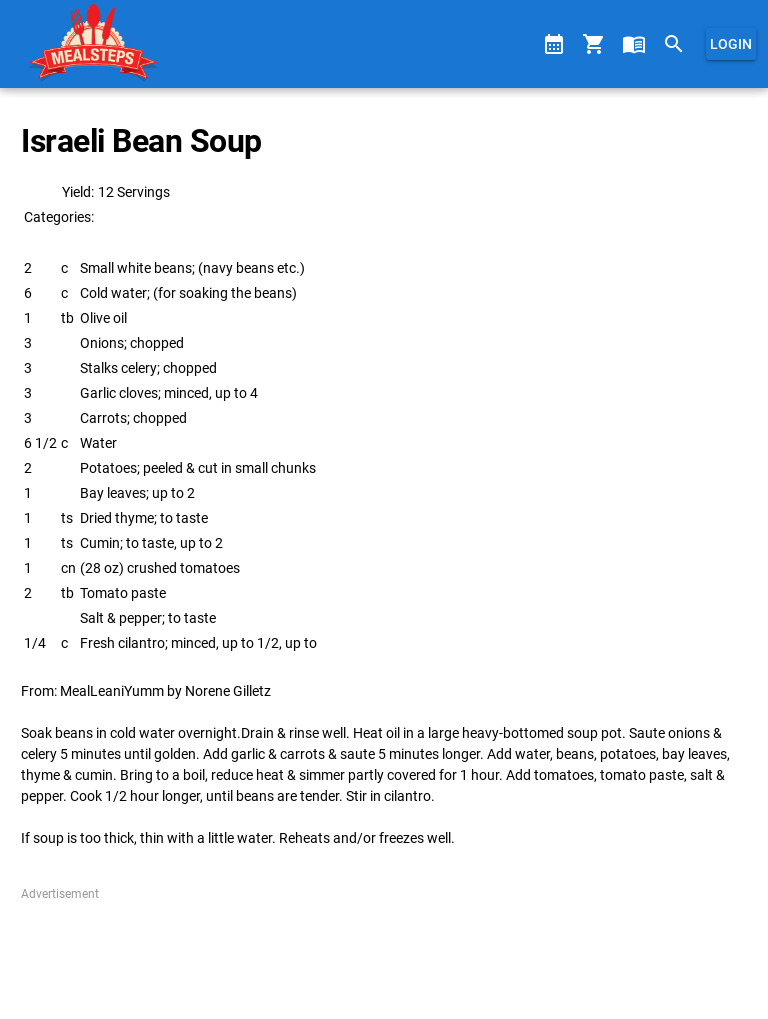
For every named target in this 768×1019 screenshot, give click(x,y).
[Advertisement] (383, 953)
